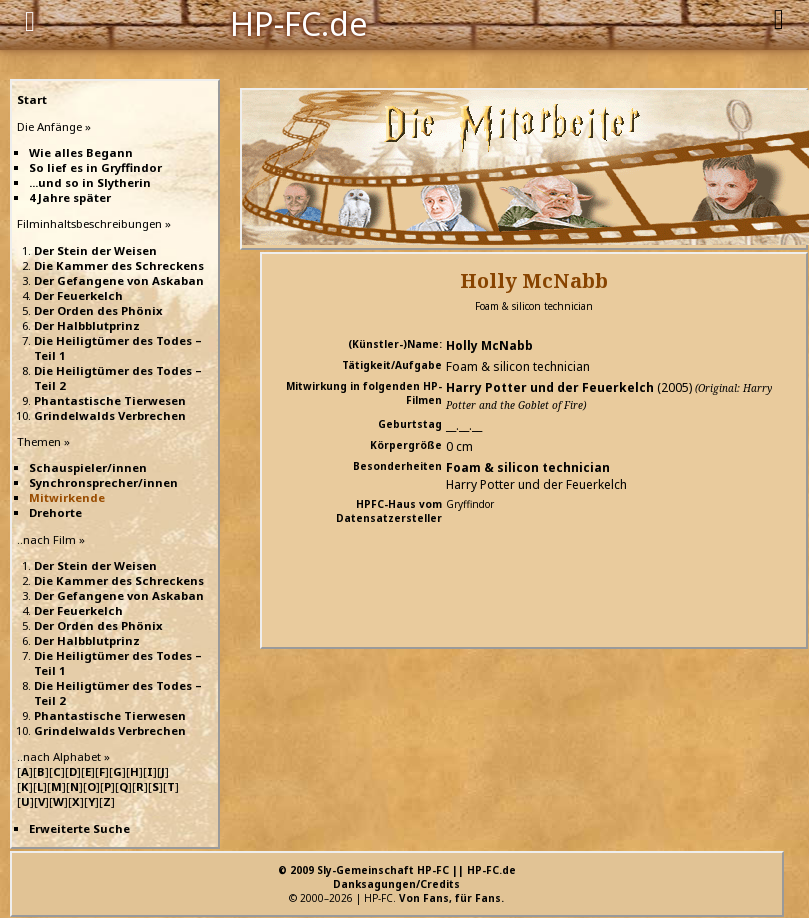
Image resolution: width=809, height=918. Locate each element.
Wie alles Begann (81, 152)
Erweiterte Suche (79, 828)
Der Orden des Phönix (98, 310)
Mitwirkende (67, 497)
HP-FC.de (299, 22)
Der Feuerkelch (78, 295)
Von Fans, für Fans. (451, 898)
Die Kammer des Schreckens (119, 265)
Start (32, 99)
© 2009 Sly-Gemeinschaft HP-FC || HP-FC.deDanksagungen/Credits (397, 877)
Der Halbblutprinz (87, 325)
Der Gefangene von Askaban (119, 280)
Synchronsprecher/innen (103, 482)
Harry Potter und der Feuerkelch (550, 387)
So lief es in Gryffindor (95, 167)
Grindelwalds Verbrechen (110, 415)
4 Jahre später (70, 197)
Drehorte (55, 512)
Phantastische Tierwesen (110, 400)
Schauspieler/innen (88, 467)
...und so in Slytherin (90, 182)
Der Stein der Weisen (95, 250)
